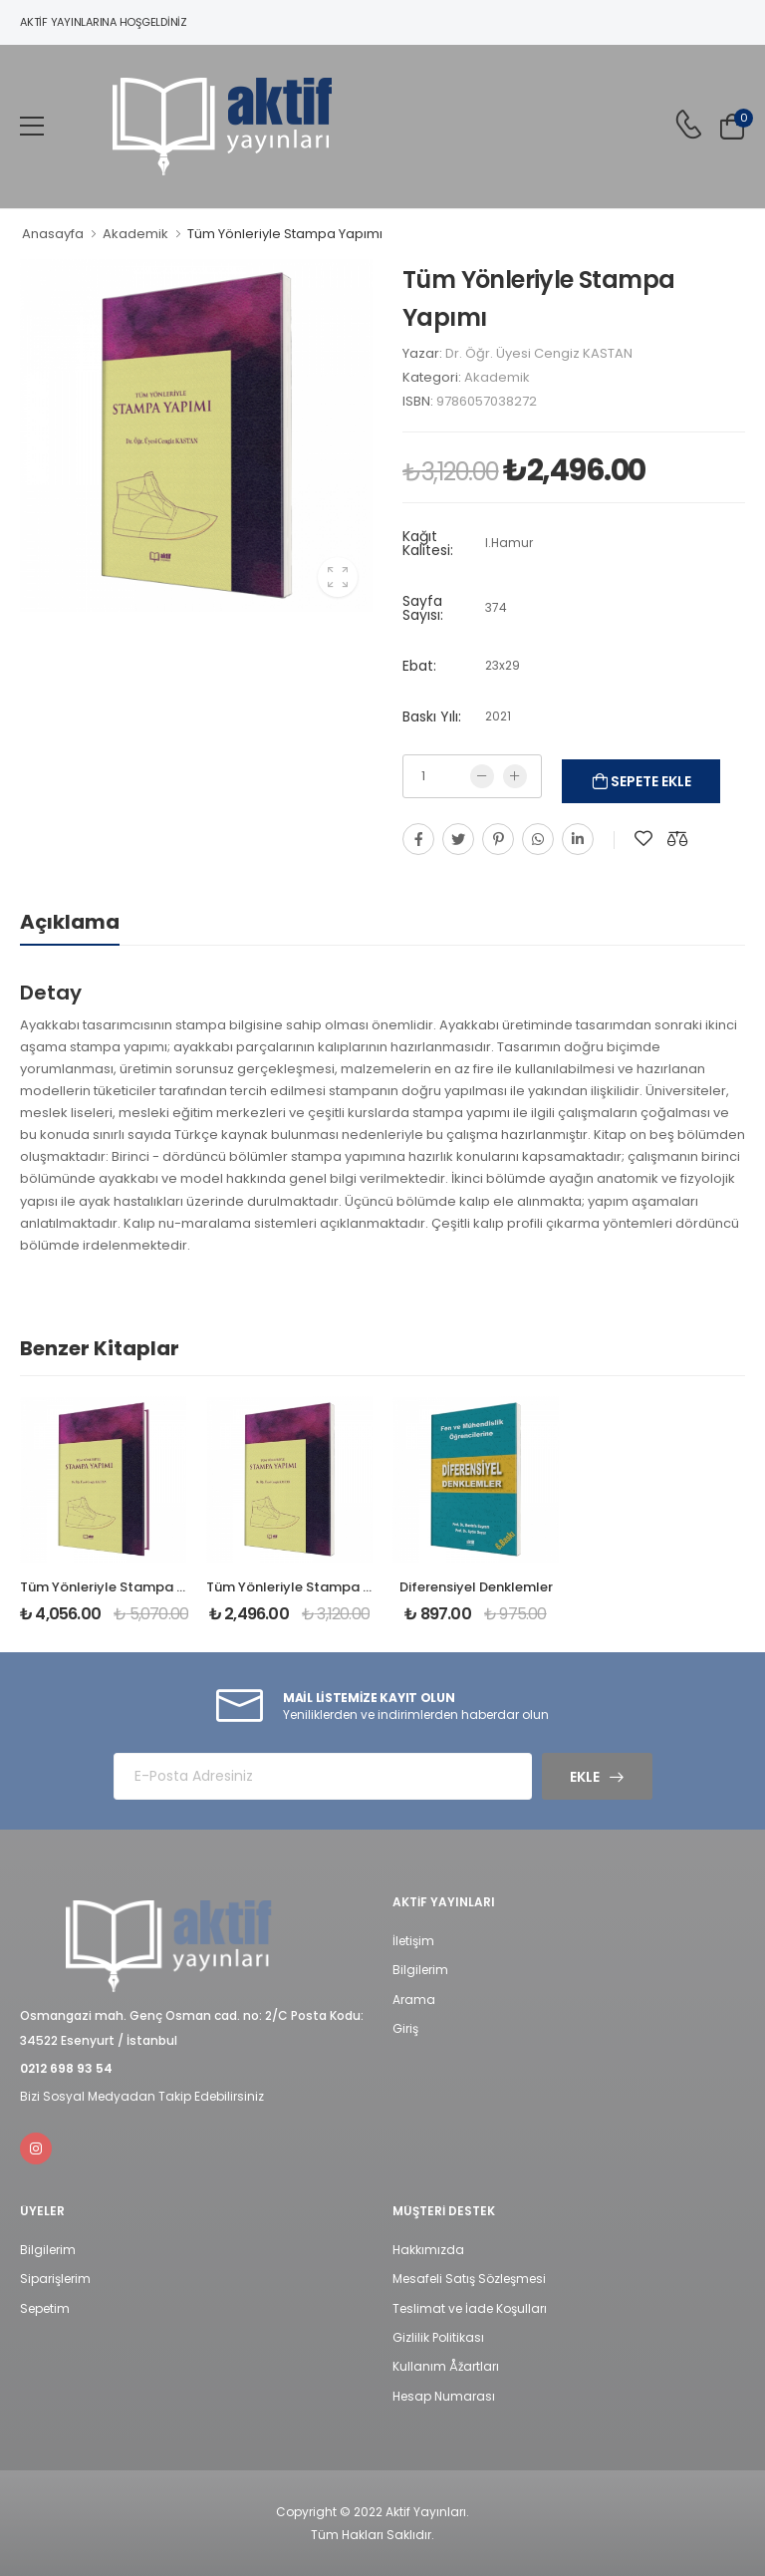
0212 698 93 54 (66, 2069)
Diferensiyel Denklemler (476, 1586)
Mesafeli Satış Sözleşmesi (469, 2278)
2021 (498, 716)
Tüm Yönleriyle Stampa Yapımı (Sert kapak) (165, 1586)
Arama (413, 1999)
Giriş (405, 2028)
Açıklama (70, 922)
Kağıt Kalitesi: (427, 543)
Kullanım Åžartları (445, 2366)
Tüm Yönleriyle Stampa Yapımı (307, 1586)
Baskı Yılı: (431, 716)
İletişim (413, 1940)
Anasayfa (53, 233)
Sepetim (45, 2308)
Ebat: (419, 666)
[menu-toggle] (32, 127)
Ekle (585, 1777)
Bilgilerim (420, 1969)
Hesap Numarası (443, 2396)
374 (496, 607)
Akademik (135, 233)
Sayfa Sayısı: (422, 608)
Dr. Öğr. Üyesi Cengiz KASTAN (539, 353)
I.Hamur (509, 542)
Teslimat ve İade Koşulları (469, 2308)
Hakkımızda (428, 2249)
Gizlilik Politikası (438, 2337)
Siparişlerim (55, 2278)
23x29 (502, 665)
